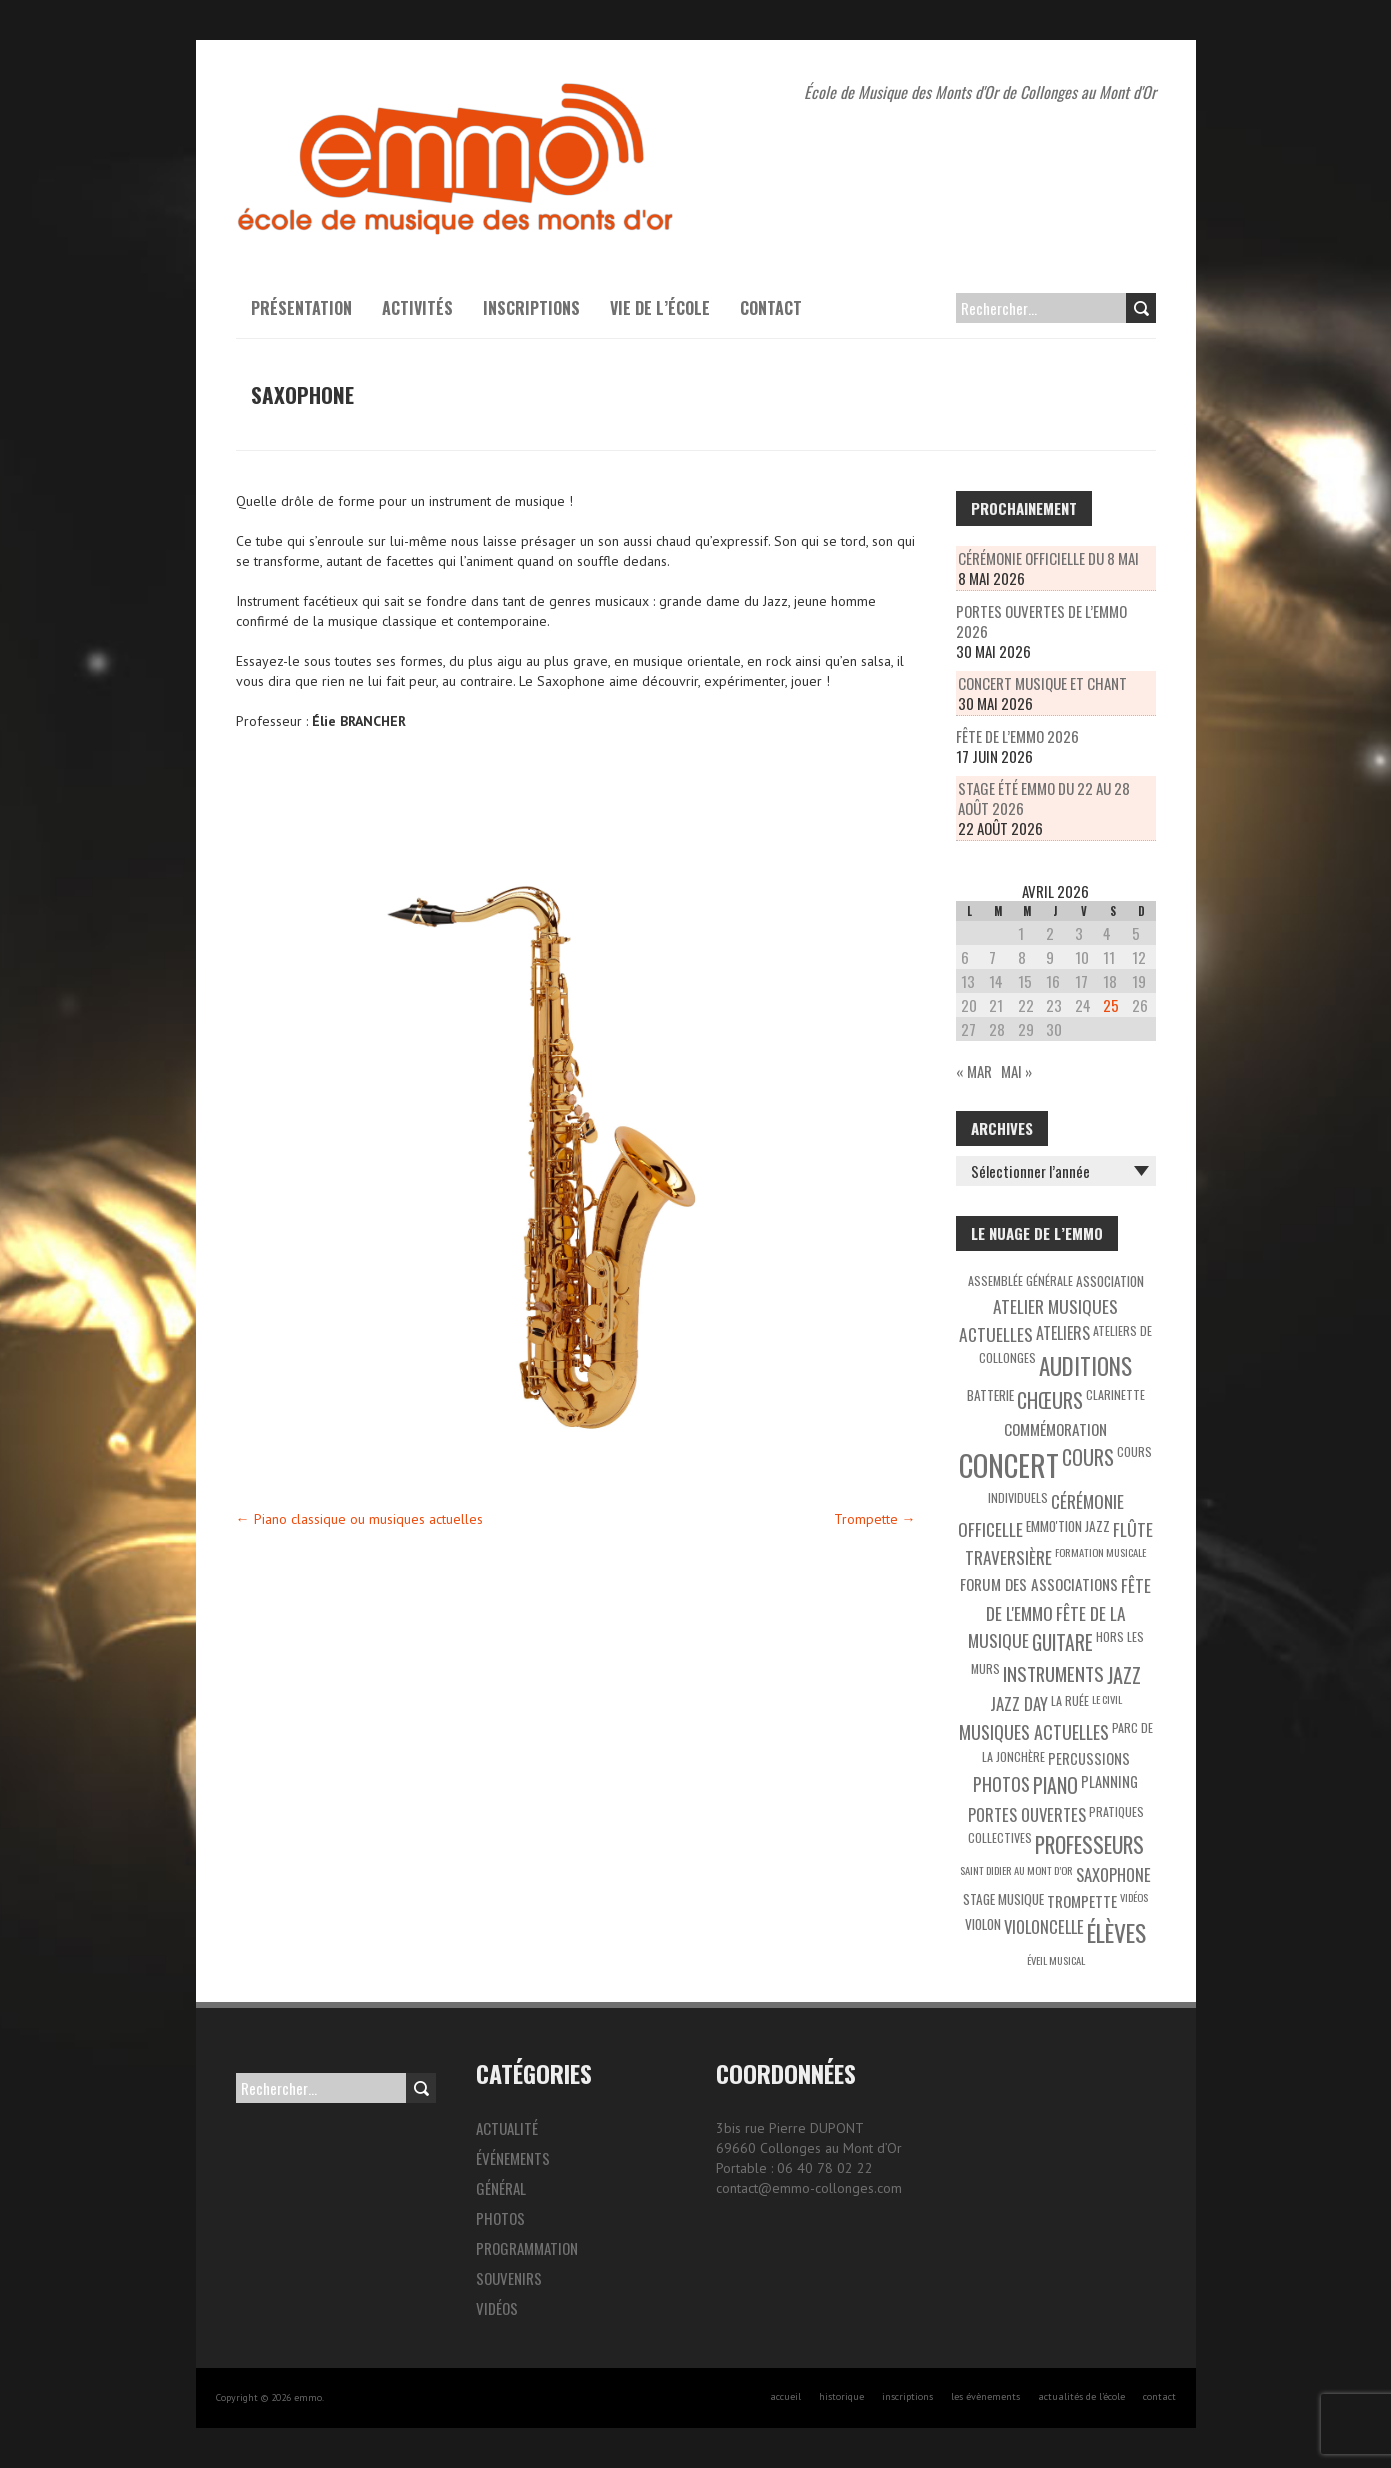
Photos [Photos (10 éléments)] (1001, 1784)
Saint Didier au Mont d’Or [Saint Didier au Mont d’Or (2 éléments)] (1016, 1870)
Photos (500, 2218)
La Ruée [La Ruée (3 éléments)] (1070, 1700)
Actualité (507, 2128)
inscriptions (907, 2396)
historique (841, 2396)
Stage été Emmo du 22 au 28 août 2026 (1044, 798)
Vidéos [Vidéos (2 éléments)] (1134, 1897)
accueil (785, 2396)
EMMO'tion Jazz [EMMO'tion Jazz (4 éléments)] (1068, 1526)
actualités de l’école (1081, 2396)
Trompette (875, 1519)
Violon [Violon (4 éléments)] (983, 1924)
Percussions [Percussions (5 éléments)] (1089, 1758)
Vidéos (497, 2308)
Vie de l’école (660, 308)
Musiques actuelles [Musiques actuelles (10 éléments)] (1034, 1732)
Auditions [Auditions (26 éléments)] (1085, 1366)
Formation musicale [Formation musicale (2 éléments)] (1100, 1552)
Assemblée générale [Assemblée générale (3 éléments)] (1020, 1280)
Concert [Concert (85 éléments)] (1009, 1464)
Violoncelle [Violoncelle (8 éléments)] (1044, 1926)
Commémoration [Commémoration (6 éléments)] (1055, 1429)
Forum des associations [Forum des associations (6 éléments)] (1039, 1584)
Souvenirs (509, 2278)
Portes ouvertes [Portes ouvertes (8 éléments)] (1027, 1814)
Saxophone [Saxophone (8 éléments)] (1113, 1874)
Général (501, 2188)
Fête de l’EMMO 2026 (1017, 736)
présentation (301, 308)
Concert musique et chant (1042, 683)
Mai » (1016, 1071)
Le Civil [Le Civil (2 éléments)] (1107, 1699)
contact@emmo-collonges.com (809, 2188)
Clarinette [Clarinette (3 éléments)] (1115, 1394)
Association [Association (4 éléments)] (1110, 1281)
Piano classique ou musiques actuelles (359, 1519)
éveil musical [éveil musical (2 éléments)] (1056, 1960)
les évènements (985, 2396)
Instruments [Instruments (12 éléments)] (1053, 1673)
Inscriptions (531, 308)
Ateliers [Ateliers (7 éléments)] (1063, 1333)
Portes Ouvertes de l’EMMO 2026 (1041, 621)
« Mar (974, 1071)
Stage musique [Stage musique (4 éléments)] (1003, 1899)
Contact (771, 308)
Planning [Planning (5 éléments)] (1109, 1781)
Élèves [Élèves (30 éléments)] (1116, 1932)
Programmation (527, 2248)
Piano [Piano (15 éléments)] (1055, 1785)
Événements (513, 2158)
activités (417, 308)
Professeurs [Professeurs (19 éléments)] (1089, 1844)
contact (1159, 2396)
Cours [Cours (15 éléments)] (1088, 1457)
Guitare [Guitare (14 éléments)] (1062, 1642)
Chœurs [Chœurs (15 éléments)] (1050, 1400)
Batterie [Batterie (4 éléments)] (990, 1395)
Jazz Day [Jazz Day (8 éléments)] (1019, 1703)
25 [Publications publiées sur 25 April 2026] (1111, 1005)
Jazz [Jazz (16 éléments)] (1124, 1675)
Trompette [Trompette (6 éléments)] (1082, 1901)
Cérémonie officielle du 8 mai (1048, 558)
